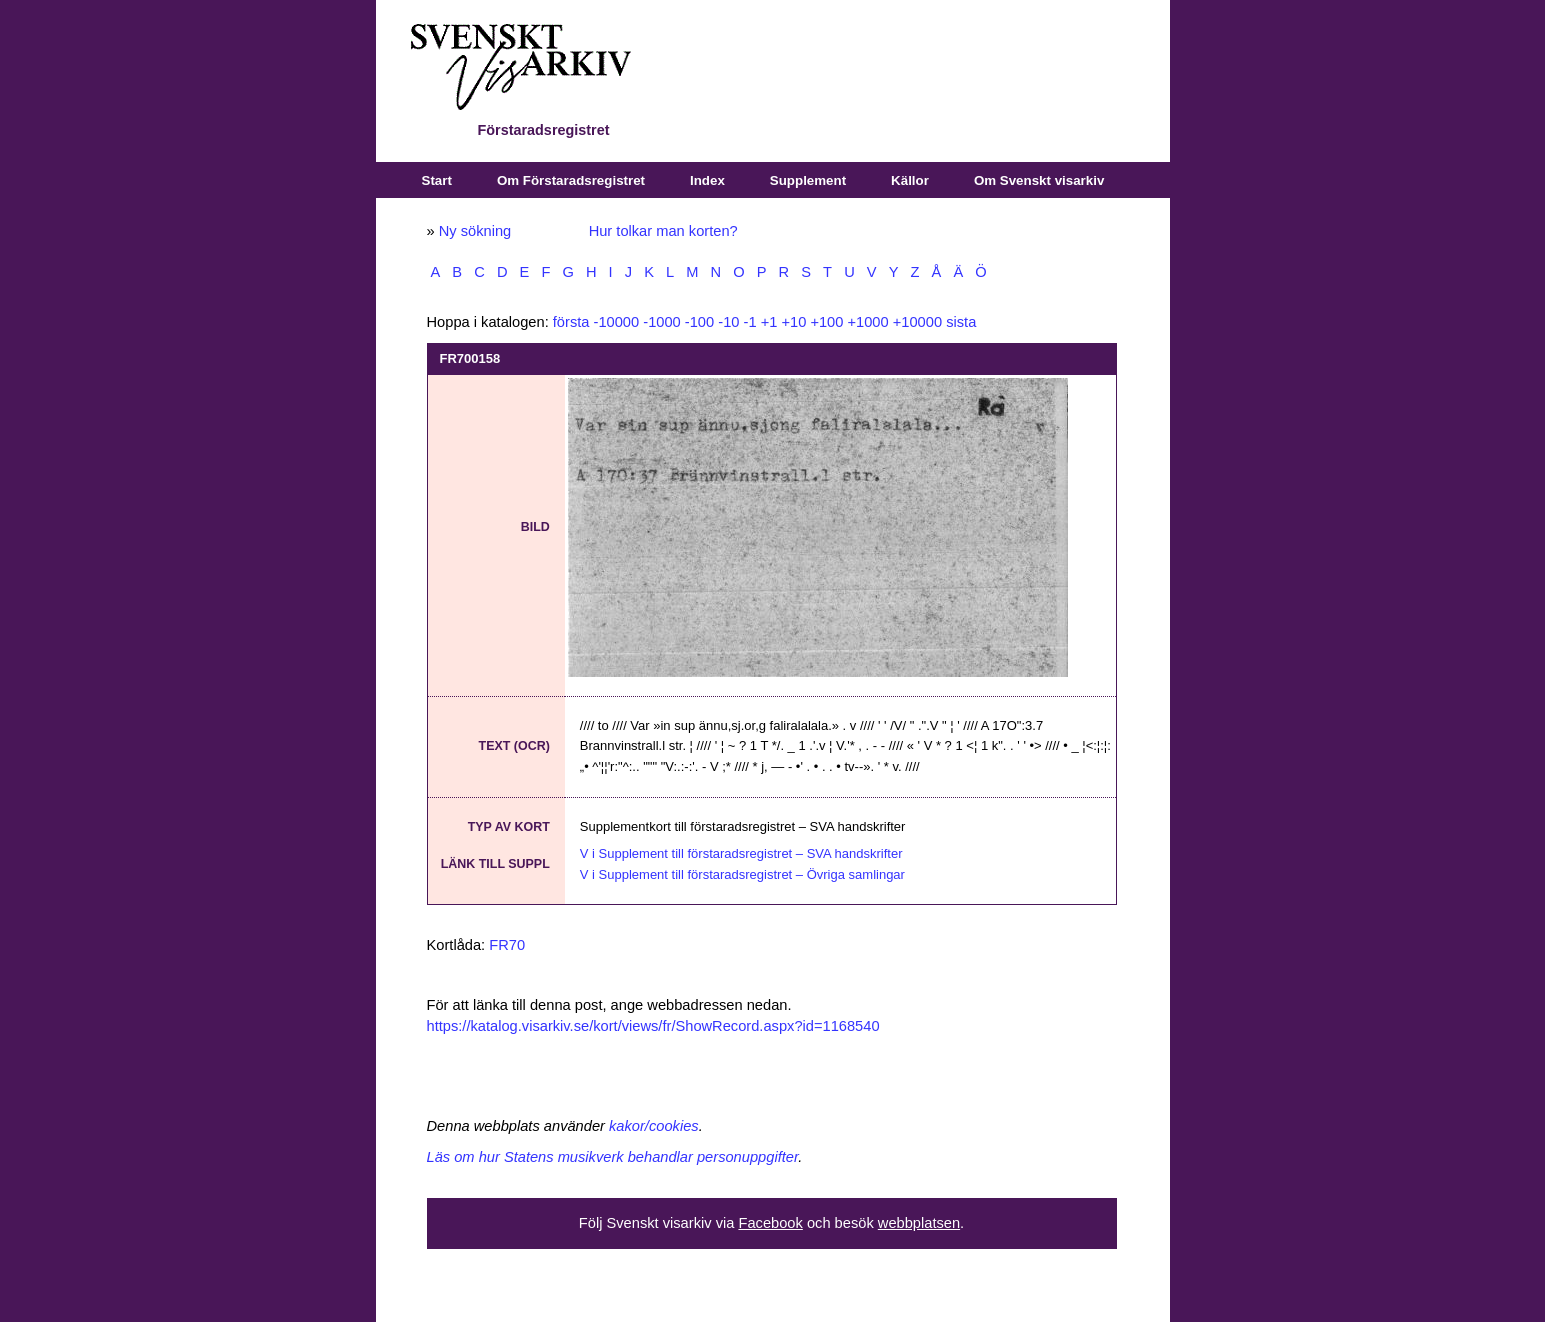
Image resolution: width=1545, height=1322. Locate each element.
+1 (769, 322)
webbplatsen (919, 1223)
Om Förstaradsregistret (571, 180)
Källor (910, 180)
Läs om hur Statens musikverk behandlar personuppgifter (613, 1157)
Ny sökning (475, 231)
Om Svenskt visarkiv (1039, 180)
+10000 (917, 322)
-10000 (617, 322)
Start (437, 180)
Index (707, 180)
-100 (699, 322)
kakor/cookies (654, 1126)
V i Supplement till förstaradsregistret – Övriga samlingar (742, 874)
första (571, 322)
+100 (826, 322)
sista (961, 322)
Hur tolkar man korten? (663, 231)
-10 (728, 322)
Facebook (770, 1223)
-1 (750, 322)
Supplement (808, 180)
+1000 (867, 322)
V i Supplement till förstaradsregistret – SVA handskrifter (741, 853)
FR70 (507, 945)
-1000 (662, 322)
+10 (793, 322)
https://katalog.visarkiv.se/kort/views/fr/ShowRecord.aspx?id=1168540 (653, 1026)
